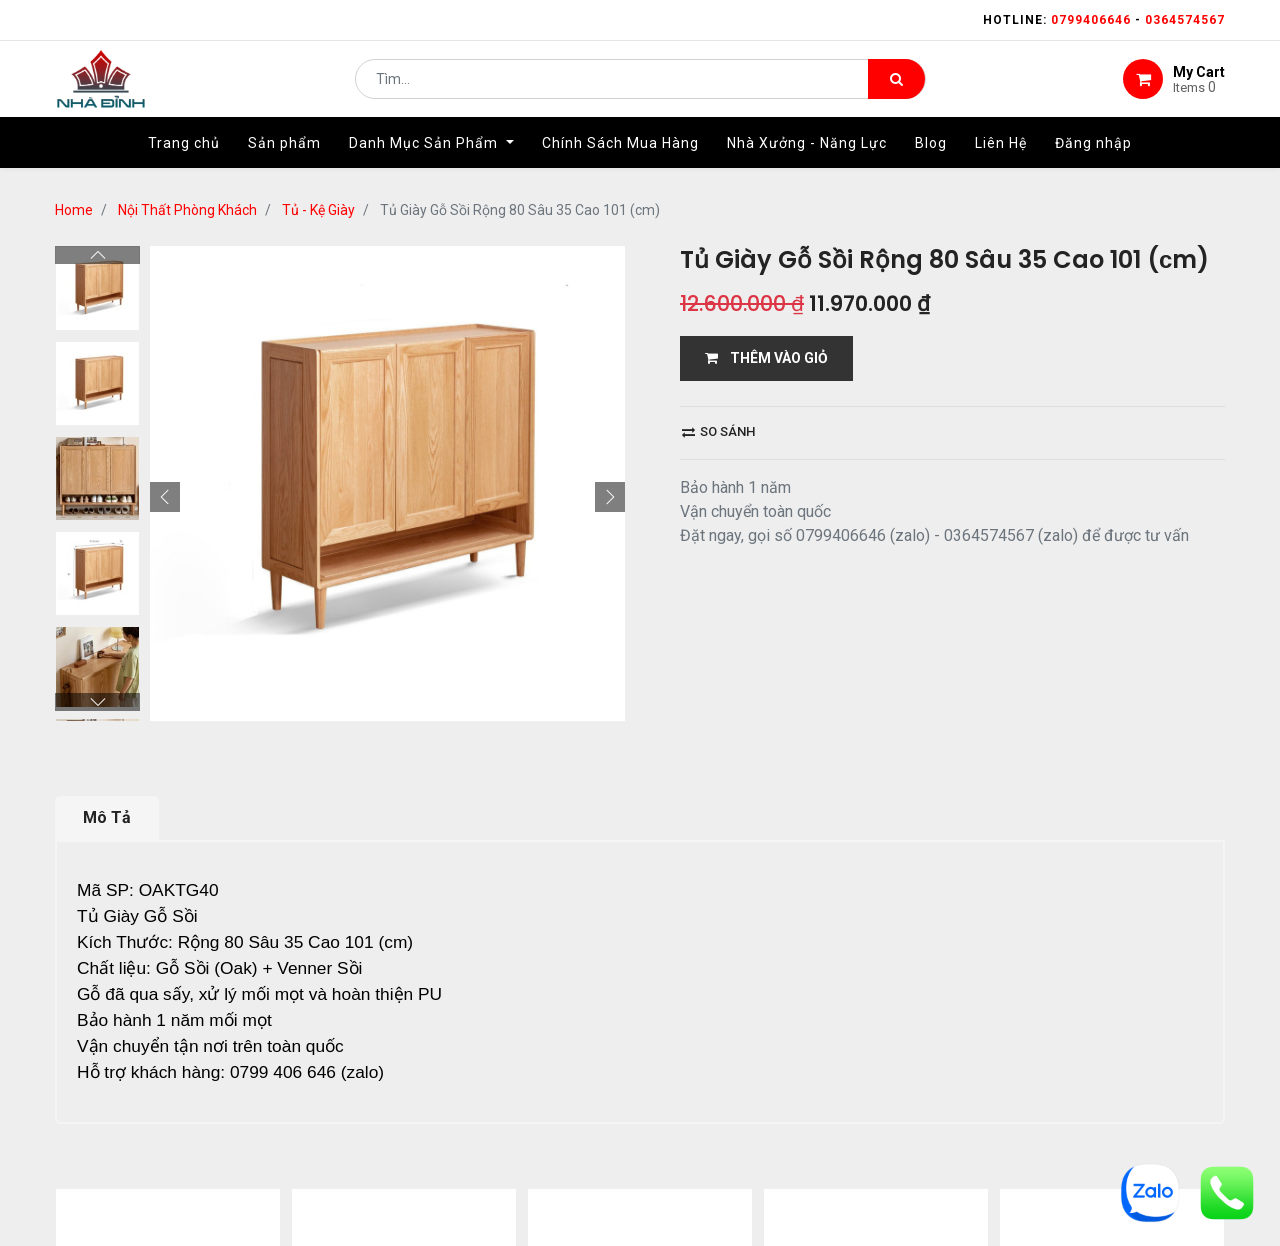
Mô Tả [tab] (107, 817)
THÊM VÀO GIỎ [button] (766, 358)
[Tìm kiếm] (896, 86)
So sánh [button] (718, 431)
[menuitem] (184, 157)
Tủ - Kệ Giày (318, 210)
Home (74, 210)
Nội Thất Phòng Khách (187, 210)
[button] (165, 497)
